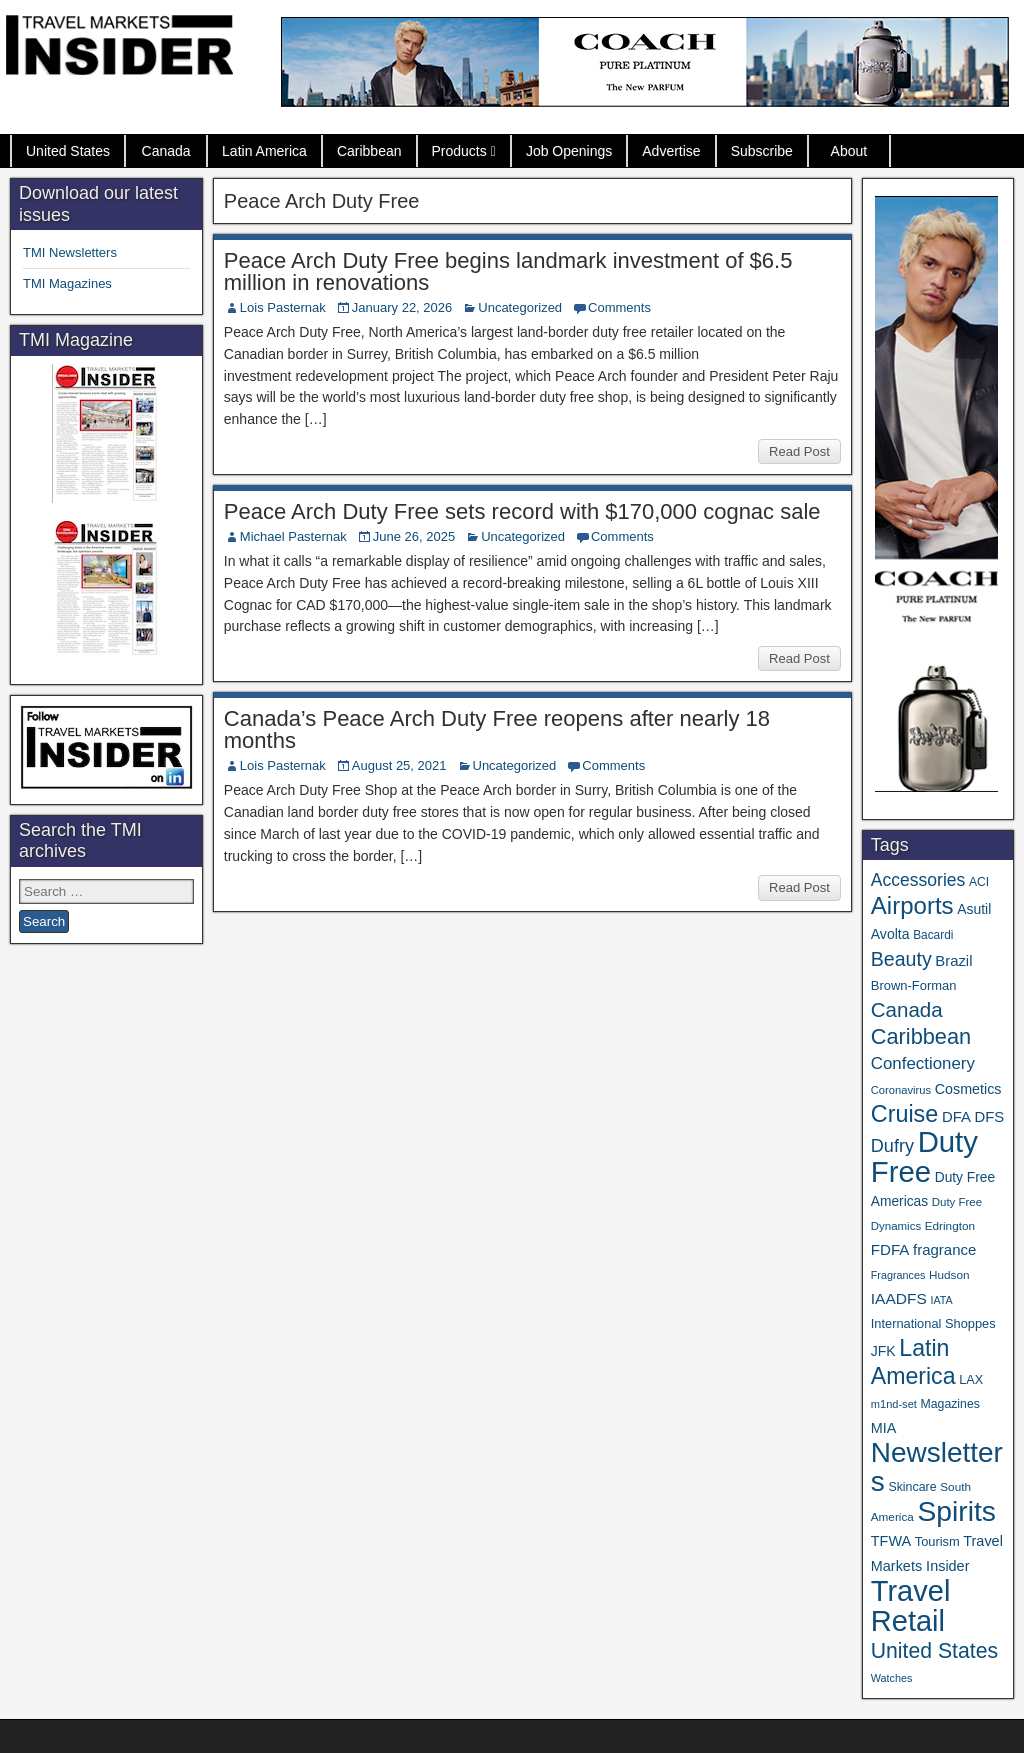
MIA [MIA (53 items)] (884, 1428)
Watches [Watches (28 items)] (892, 1678)
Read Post (799, 451)
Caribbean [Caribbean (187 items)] (921, 1036)
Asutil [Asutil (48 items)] (974, 909)
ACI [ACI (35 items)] (979, 882)
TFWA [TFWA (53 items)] (891, 1541)
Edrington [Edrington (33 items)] (950, 1225)
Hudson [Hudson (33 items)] (949, 1274)
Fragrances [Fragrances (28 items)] (898, 1275)
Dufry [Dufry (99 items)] (892, 1146)
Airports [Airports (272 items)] (912, 905)
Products (459, 151)
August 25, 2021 (399, 765)
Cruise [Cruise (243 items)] (905, 1114)
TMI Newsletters (70, 252)
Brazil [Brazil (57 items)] (953, 961)
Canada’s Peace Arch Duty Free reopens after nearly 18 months (497, 729)
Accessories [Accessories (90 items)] (918, 880)
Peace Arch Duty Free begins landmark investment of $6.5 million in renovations (508, 271)
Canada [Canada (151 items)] (907, 1009)
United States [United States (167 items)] (934, 1650)
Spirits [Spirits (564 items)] (956, 1511)
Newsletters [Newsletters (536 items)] (937, 1467)
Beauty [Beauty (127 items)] (901, 959)
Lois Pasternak (283, 307)
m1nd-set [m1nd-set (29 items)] (894, 1404)
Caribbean (369, 151)
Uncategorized (520, 307)
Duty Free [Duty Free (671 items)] (924, 1156)
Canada (166, 151)
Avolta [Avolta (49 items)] (890, 934)
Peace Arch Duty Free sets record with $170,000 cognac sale (522, 511)
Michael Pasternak (293, 536)
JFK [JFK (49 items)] (883, 1351)
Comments (619, 307)
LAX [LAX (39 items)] (971, 1380)
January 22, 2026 (402, 307)
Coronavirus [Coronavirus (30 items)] (901, 1090)
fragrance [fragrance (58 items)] (944, 1249)
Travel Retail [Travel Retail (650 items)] (911, 1606)
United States (68, 151)
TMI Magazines (67, 283)
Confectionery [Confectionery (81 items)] (923, 1063)
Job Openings (569, 151)
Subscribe (762, 151)
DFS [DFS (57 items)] (989, 1117)
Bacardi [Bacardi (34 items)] (933, 935)
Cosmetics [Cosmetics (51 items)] (968, 1089)
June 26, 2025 (414, 536)
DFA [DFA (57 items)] (956, 1117)
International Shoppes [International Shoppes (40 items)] (933, 1323)
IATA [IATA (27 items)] (941, 1300)
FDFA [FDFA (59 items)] (890, 1249)
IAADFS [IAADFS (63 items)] (899, 1298)
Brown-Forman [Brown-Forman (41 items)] (914, 985)
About (849, 151)
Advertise (671, 151)
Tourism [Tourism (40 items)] (937, 1541)
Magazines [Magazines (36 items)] (950, 1404)
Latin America (264, 151)
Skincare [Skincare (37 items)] (912, 1487)
